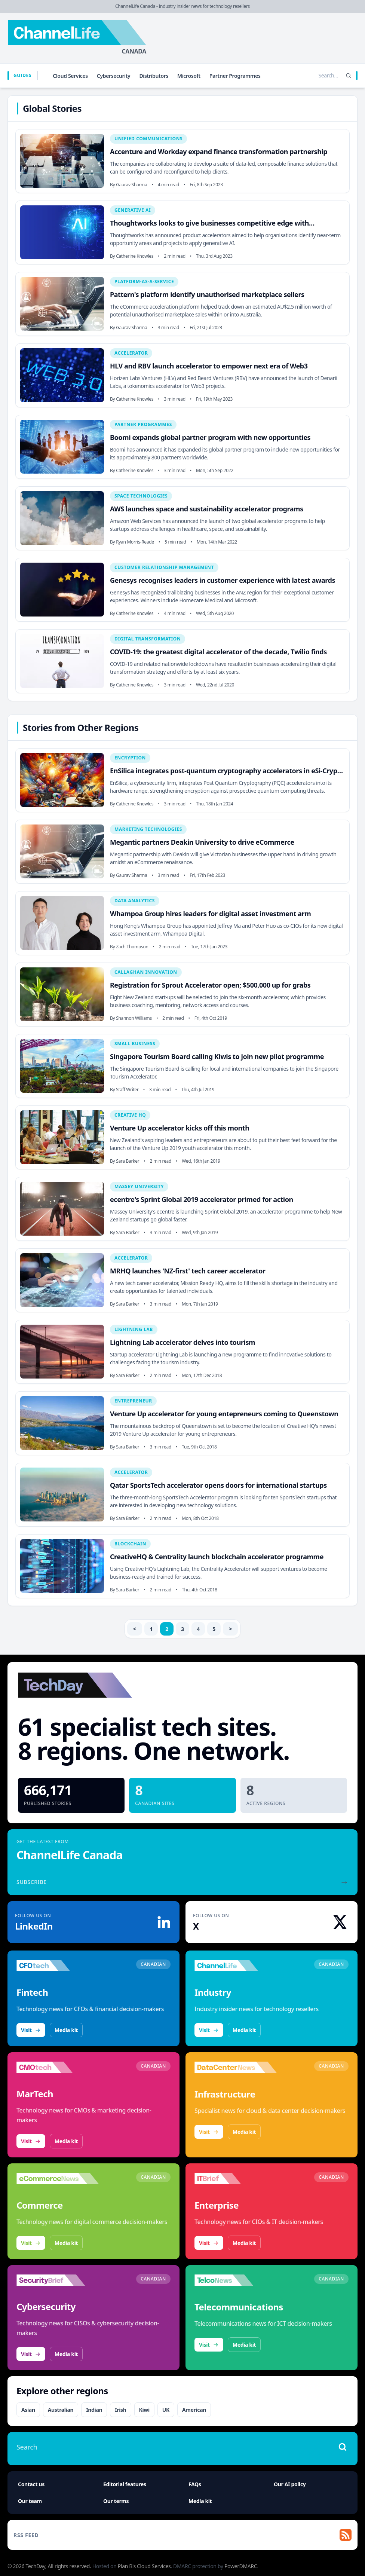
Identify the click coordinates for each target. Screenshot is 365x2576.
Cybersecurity (114, 75)
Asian (28, 2409)
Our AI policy (290, 2484)
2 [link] (166, 1629)
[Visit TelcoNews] (235, 2280)
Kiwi (144, 2409)
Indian (94, 2409)
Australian (61, 2409)
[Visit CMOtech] (57, 2067)
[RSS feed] (182, 2535)
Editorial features (124, 2484)
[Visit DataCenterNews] (235, 2067)
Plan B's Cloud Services (144, 2566)
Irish (120, 2409)
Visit (31, 2030)
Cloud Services (70, 75)
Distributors (153, 75)
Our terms (116, 2501)
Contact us (31, 2484)
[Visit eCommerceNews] (57, 2178)
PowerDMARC (240, 2566)
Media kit (66, 2030)
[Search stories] (313, 75)
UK (165, 2409)
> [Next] (230, 1629)
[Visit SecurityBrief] (57, 2280)
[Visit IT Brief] (235, 2178)
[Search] (348, 75)
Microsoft (188, 75)
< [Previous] (135, 1629)
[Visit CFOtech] (57, 1965)
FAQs (194, 2484)
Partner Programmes (235, 75)
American (194, 2409)
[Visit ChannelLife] (235, 1965)
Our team (30, 2501)
